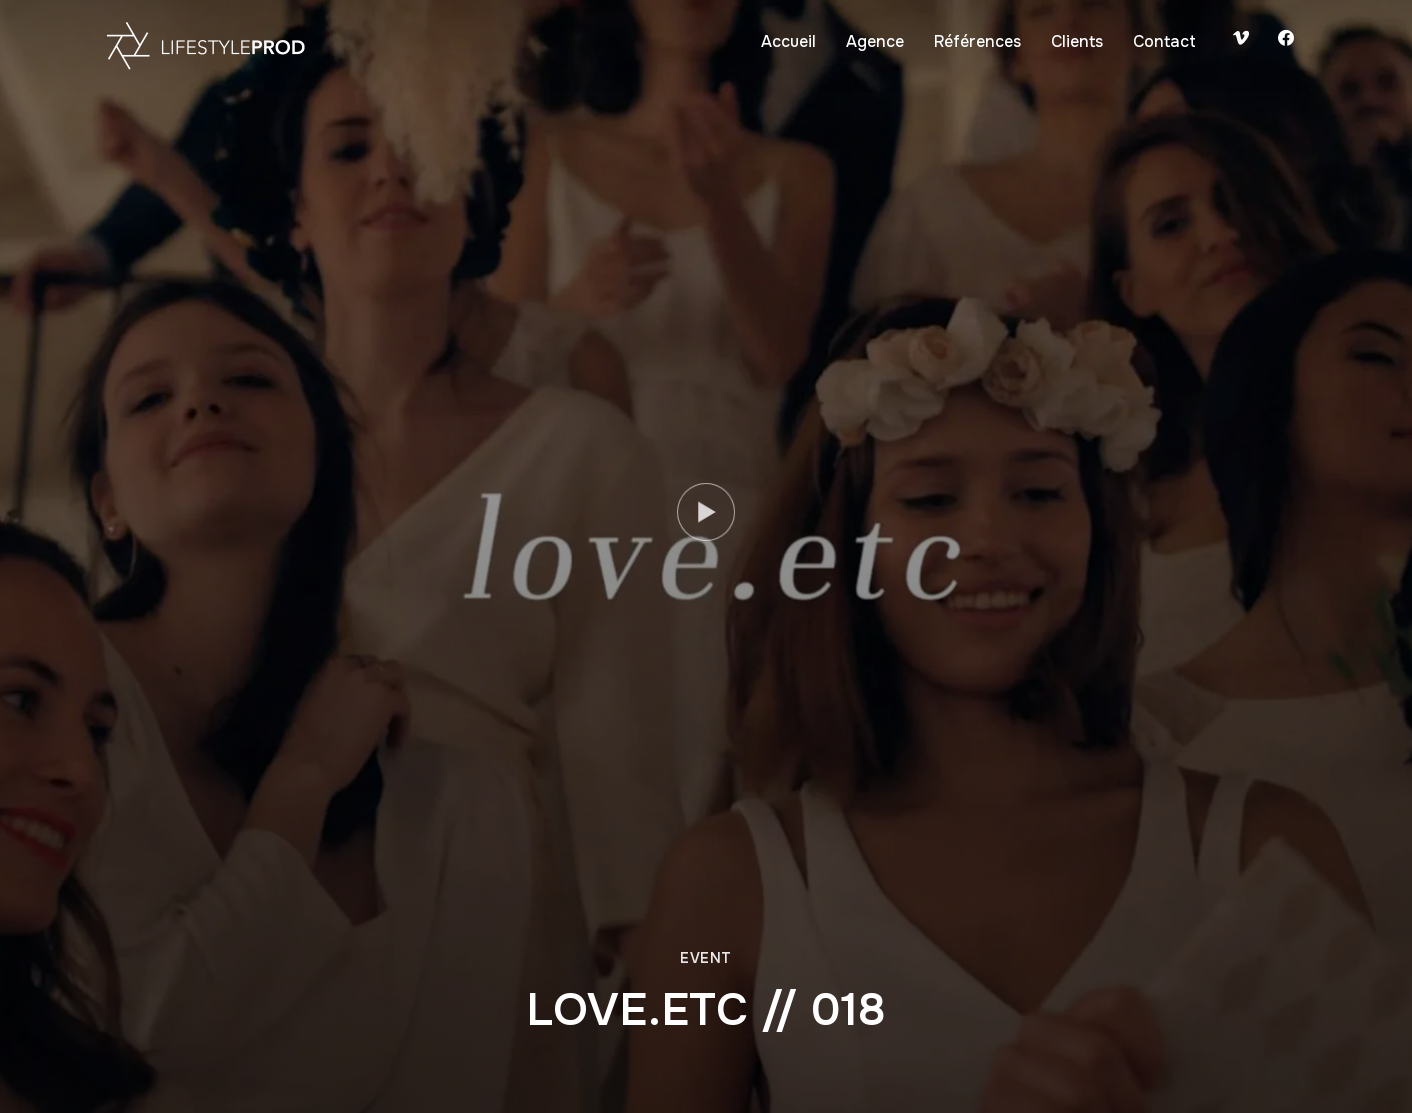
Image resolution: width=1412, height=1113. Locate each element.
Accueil (788, 41)
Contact (1164, 41)
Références (977, 41)
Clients (1077, 41)
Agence (875, 41)
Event (706, 958)
